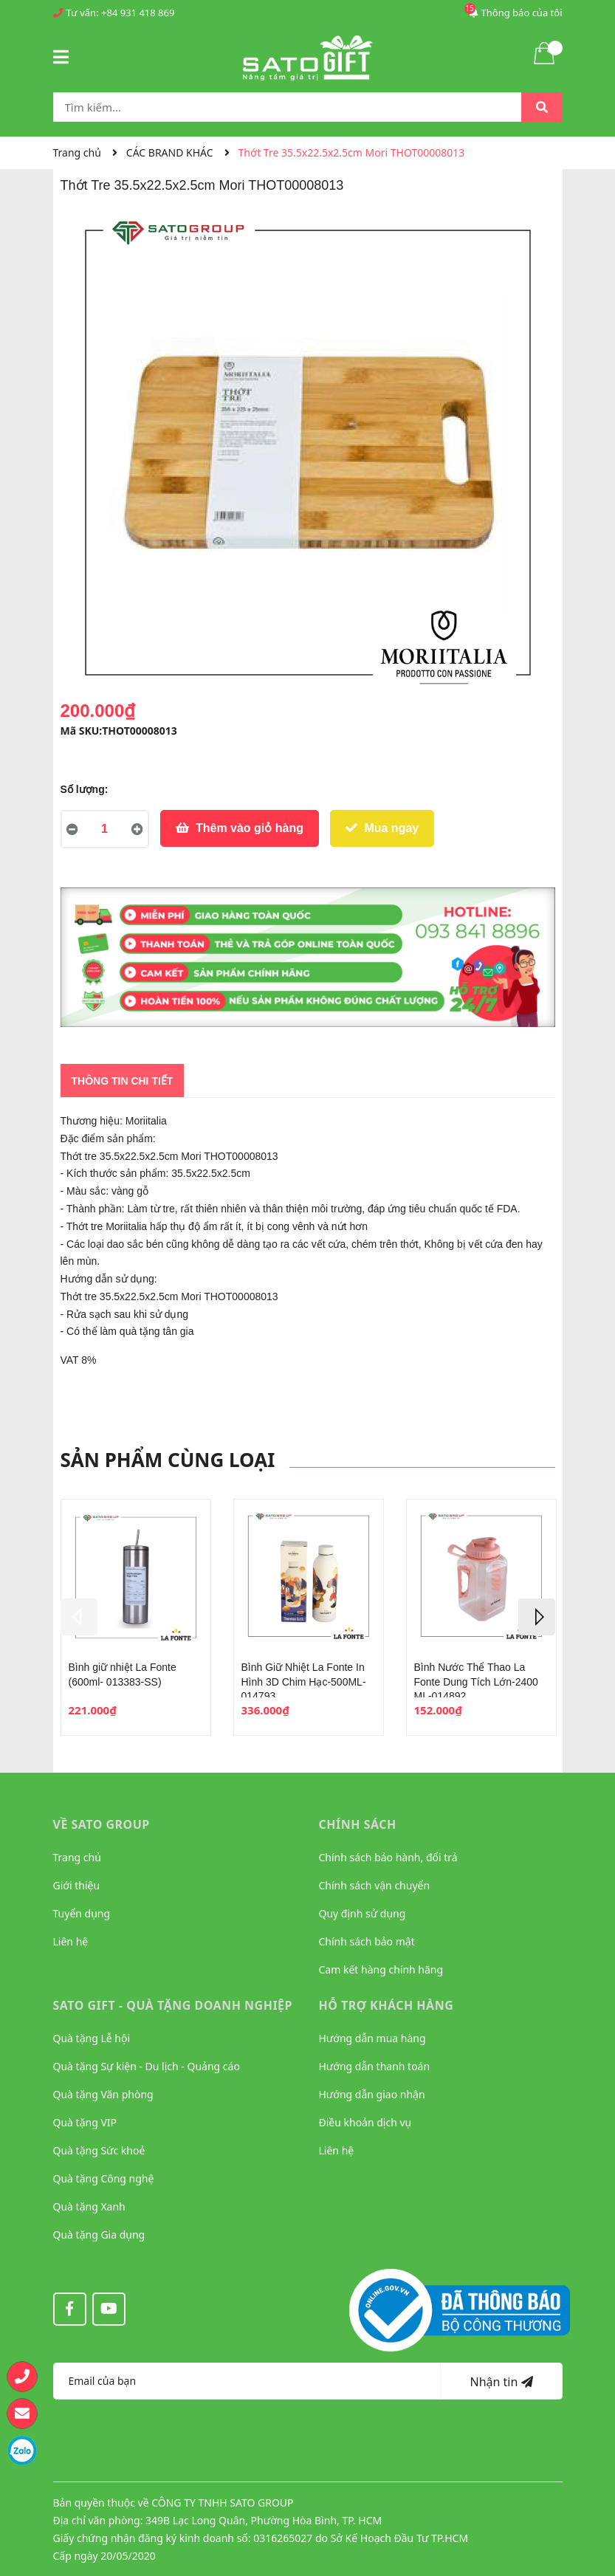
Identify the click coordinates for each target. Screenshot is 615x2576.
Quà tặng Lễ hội (92, 2038)
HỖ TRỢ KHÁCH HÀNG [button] (386, 2005)
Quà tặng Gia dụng (99, 2235)
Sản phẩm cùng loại (168, 1459)
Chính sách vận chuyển (374, 1885)
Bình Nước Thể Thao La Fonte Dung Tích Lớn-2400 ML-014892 (476, 1681)
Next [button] (536, 1616)
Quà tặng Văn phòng (103, 2094)
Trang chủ (77, 1857)
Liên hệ (71, 1941)
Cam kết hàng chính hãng (381, 1969)
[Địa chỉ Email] (247, 2381)
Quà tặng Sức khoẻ (99, 2150)
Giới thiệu (76, 1885)
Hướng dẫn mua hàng (372, 2038)
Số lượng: (85, 789)
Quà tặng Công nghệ (103, 2178)
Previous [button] (79, 1616)
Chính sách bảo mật (367, 1941)
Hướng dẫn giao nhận (372, 2094)
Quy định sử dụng (362, 1913)
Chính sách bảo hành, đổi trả (388, 1857)
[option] (136, 1617)
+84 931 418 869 (137, 12)
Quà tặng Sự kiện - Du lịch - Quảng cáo (146, 2066)
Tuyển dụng (82, 1913)
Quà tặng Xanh (89, 2206)
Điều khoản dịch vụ (365, 2122)
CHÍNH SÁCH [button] (357, 1824)
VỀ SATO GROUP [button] (101, 1824)
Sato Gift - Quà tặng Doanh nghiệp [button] (173, 2005)
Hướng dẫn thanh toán (374, 2066)
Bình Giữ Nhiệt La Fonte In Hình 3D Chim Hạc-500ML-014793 (303, 1681)
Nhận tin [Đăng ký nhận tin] (501, 2382)
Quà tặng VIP (85, 2122)
